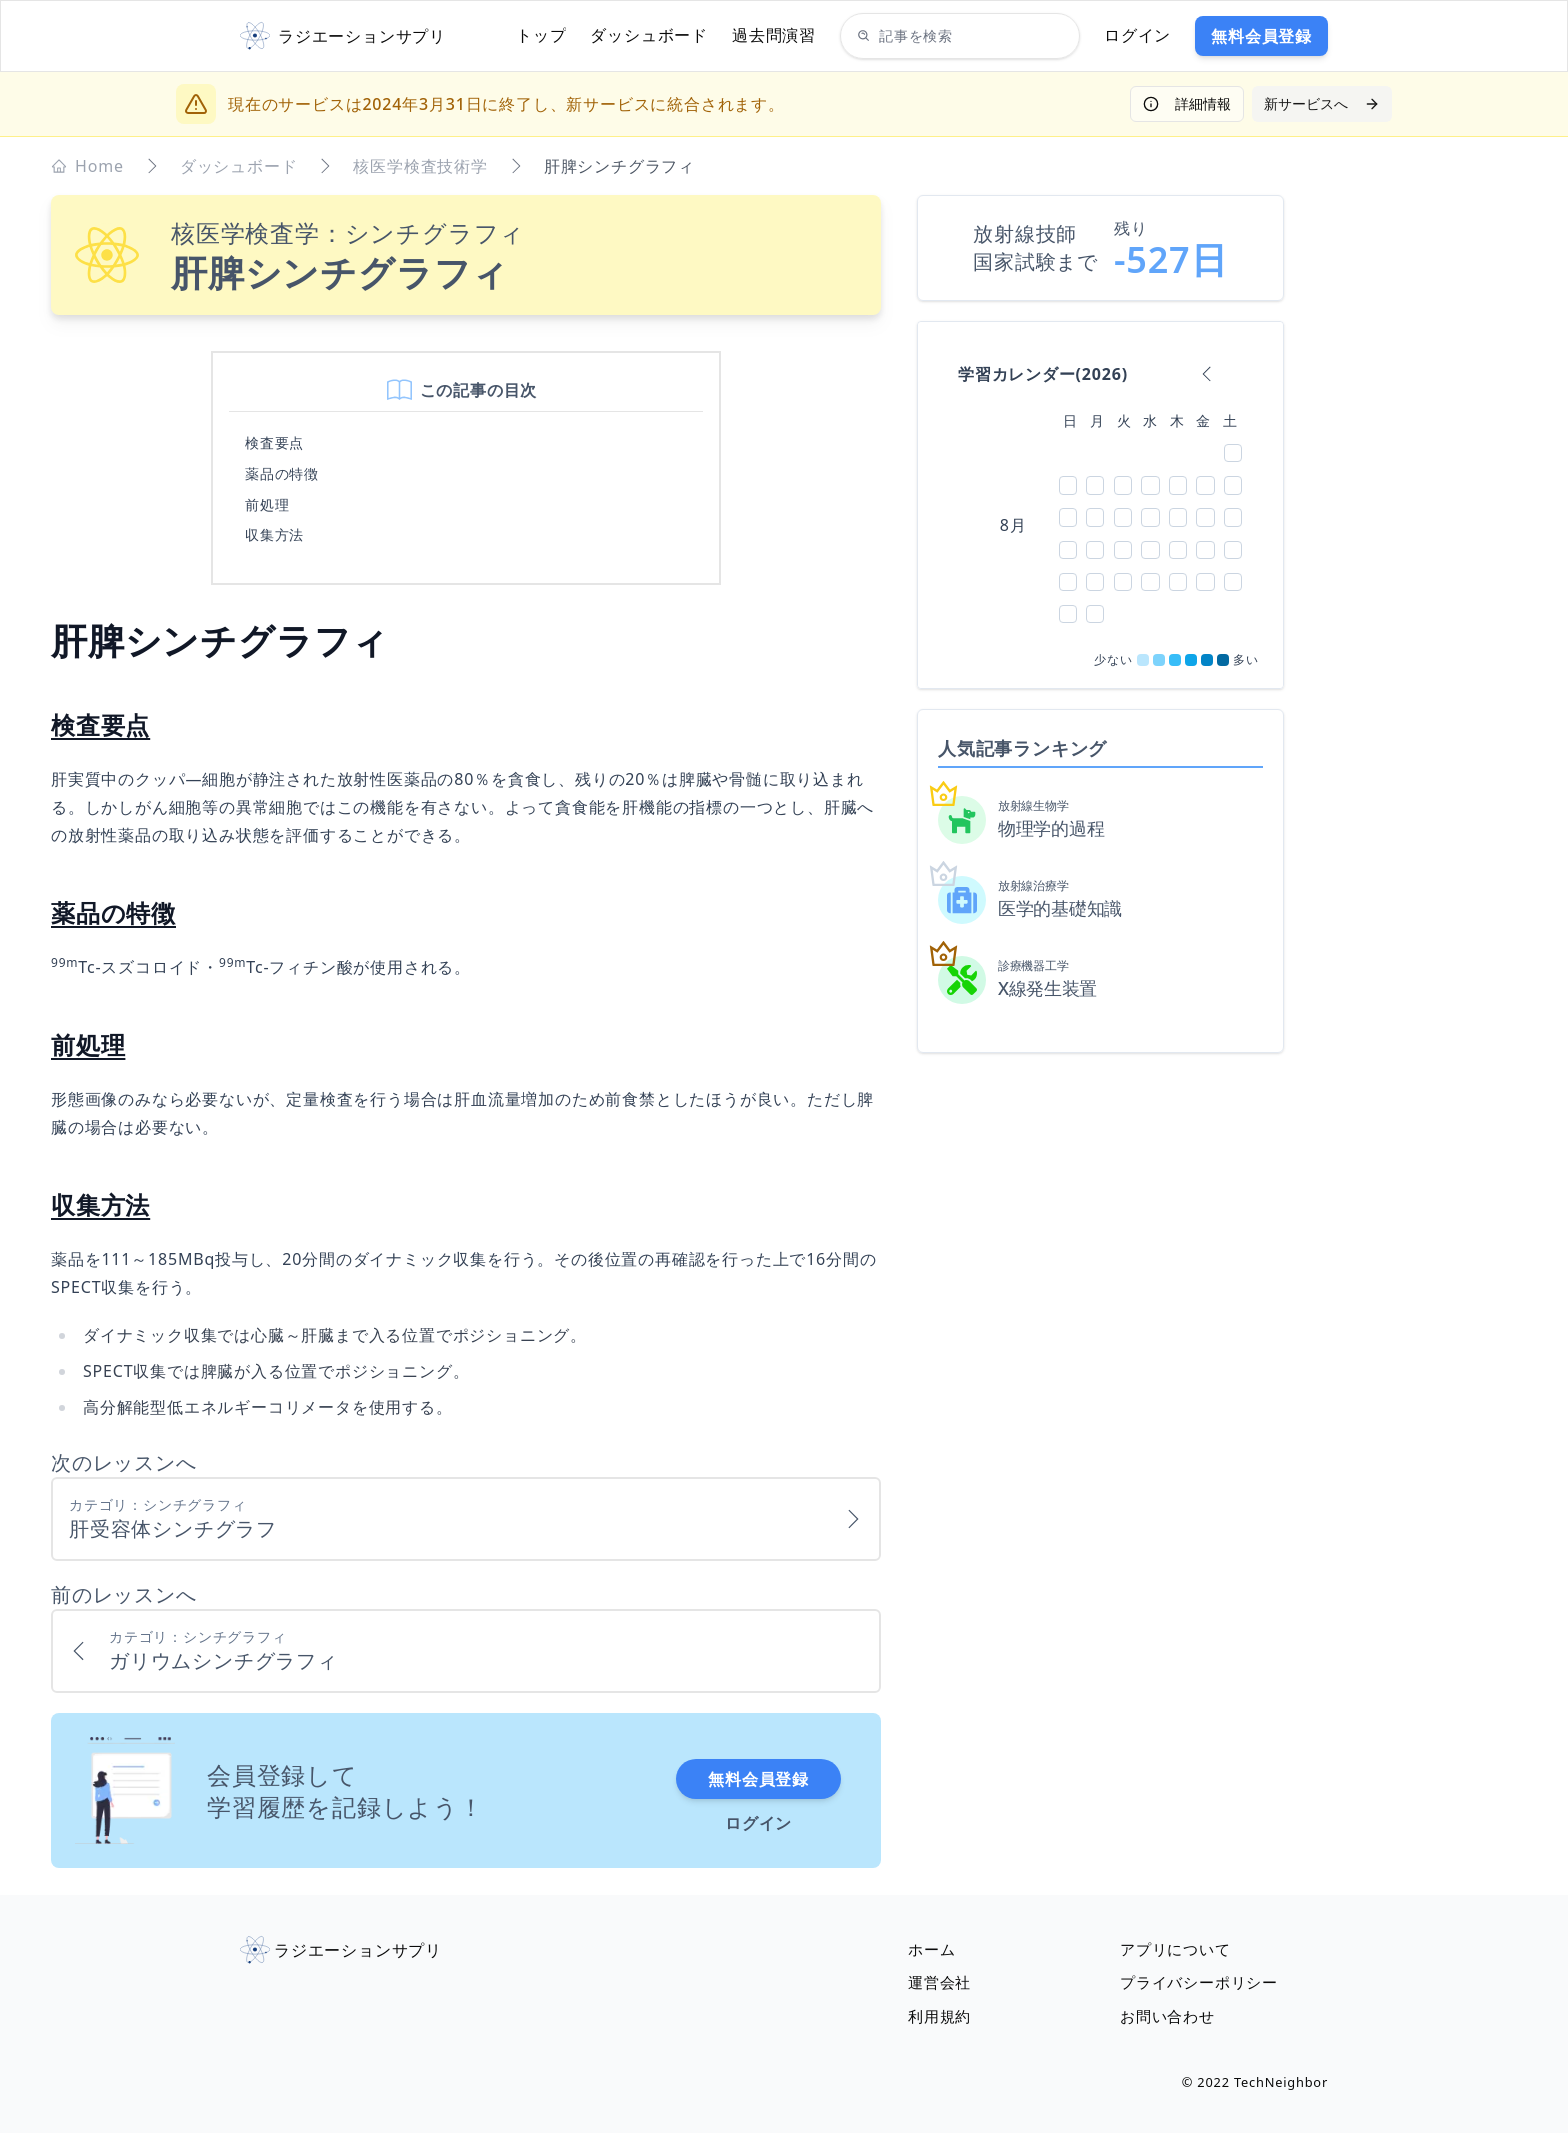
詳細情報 (1187, 103)
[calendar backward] (1207, 374)
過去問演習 (774, 35)
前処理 (267, 504)
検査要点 (274, 442)
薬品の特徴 (282, 473)
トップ (541, 35)
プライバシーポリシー (1204, 1980)
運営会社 (941, 1980)
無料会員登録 (1261, 36)
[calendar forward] (1235, 374)
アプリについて (1179, 1944)
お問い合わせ (1170, 2016)
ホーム (933, 1944)
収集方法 (274, 534)
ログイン (1137, 35)
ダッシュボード (649, 35)
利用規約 (941, 2016)
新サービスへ (1322, 103)
